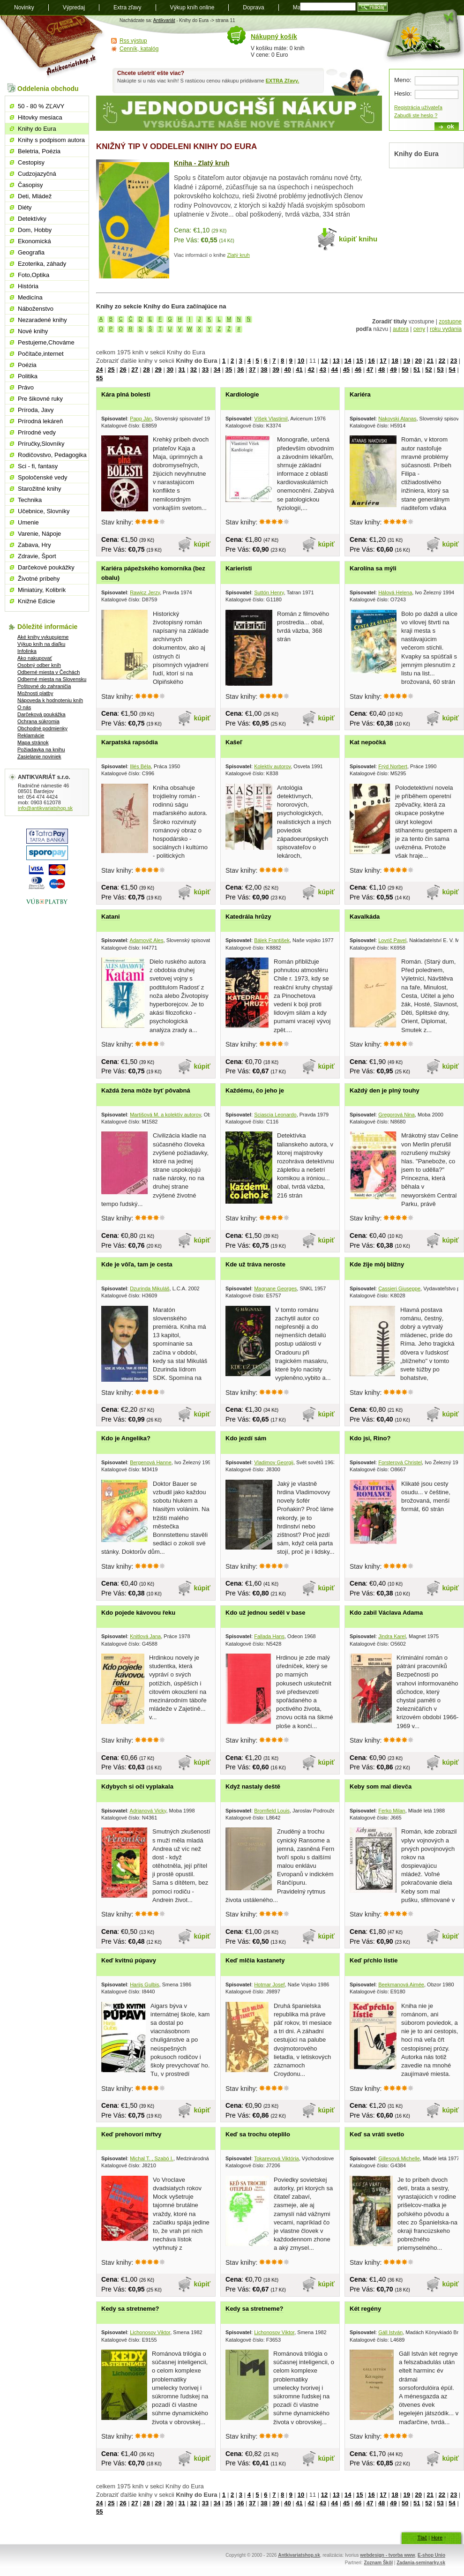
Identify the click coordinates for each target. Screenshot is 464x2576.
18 (394, 360)
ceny (419, 329)
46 (358, 369)
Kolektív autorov (272, 766)
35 (228, 369)
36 (240, 369)
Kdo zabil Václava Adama (386, 1612)
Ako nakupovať (34, 658)
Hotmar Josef (269, 1984)
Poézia (27, 364)
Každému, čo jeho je (254, 1090)
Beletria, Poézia (39, 151)
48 (381, 369)
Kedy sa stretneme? (130, 2308)
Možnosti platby (35, 693)
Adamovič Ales (147, 940)
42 (310, 369)
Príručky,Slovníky (41, 443)
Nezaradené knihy (42, 319)
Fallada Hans (269, 1636)
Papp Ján (140, 418)
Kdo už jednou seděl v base (265, 1612)
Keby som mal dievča (381, 1786)
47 (370, 369)
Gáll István (390, 2332)
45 (346, 369)
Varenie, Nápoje (39, 533)
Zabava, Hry (34, 544)
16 (371, 360)
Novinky (24, 7)
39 (275, 369)
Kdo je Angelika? (125, 1438)
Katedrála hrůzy (248, 916)
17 (383, 360)
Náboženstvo (35, 308)
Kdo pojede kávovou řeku (138, 1612)
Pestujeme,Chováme (46, 342)
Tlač (422, 2537)
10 (301, 360)
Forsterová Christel (400, 1462)
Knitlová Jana (145, 1636)
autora (401, 329)
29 (158, 369)
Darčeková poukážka (41, 714)
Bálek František (272, 940)
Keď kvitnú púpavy (128, 1960)
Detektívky (32, 218)
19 (406, 360)
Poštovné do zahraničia (44, 686)
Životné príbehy (39, 578)
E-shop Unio (431, 2555)
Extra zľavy (127, 7)
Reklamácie (30, 735)
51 (416, 369)
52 (428, 369)
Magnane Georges (275, 1288)
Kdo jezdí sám (245, 1438)
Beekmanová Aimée (401, 1984)
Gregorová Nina (396, 1114)
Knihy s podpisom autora (51, 139)
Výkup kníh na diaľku (41, 644)
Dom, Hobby (35, 229)
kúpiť (202, 544)
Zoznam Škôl (378, 2562)
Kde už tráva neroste (255, 1264)
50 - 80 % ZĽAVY (41, 106)
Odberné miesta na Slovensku (51, 679)
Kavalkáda (365, 916)
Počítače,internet (41, 353)
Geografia (31, 252)
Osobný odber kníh (39, 665)
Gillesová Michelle (399, 2158)
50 (405, 369)
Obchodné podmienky (42, 728)
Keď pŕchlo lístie (374, 1960)
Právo (26, 387)
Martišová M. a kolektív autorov (165, 1114)
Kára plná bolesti (125, 394)
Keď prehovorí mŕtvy (131, 2134)
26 (123, 369)
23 (453, 360)
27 (134, 369)
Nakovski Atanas (397, 418)
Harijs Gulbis (144, 1984)
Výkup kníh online (192, 7)
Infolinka (27, 651)
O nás (24, 707)
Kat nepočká (368, 742)
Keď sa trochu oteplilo (257, 2134)
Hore (436, 2537)
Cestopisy (31, 162)
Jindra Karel (392, 1636)
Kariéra (360, 394)
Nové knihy (33, 331)
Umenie (28, 522)
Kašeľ (233, 742)
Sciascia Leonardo (275, 1114)
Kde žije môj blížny (377, 1264)
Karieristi (238, 568)
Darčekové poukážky (46, 567)
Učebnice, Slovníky (44, 511)
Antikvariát (164, 20)
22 (442, 360)
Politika (27, 376)
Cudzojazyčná (37, 173)
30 (169, 369)
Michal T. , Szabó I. (151, 2158)
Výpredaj (74, 7)
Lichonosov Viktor (150, 2332)
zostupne (450, 321)
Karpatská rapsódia (129, 742)
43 (322, 369)
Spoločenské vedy (42, 477)
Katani (110, 916)
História (28, 286)
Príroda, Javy (36, 409)
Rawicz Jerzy (145, 592)
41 (299, 369)
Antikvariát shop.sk (52, 47)
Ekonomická (34, 241)
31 (182, 369)
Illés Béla (140, 766)
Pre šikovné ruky (40, 398)
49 (393, 369)
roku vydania (446, 329)
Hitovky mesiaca (40, 117)
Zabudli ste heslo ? (415, 115)
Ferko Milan (391, 1810)
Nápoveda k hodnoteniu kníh (50, 700)
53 (440, 369)
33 (205, 369)
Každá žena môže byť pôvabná (145, 1090)
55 (99, 378)
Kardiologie (242, 394)
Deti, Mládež (35, 196)
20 (418, 360)
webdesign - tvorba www (387, 2555)
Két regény (365, 2308)
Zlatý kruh (238, 255)
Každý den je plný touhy (384, 1090)
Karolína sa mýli (373, 568)
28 (146, 369)
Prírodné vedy (37, 432)
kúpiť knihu (358, 239)
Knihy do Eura (37, 128)
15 (359, 360)
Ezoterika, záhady (42, 263)
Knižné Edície (36, 601)
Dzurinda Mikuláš (149, 1288)
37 (252, 369)
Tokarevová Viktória (276, 2158)
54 (452, 369)
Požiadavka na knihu (41, 749)
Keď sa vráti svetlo (377, 2134)
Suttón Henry (269, 592)
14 (347, 360)
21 (430, 360)
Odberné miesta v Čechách (48, 672)
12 (324, 360)
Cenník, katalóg (139, 48)
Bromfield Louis (272, 1810)
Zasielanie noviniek (39, 756)
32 (193, 369)
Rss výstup (133, 40)
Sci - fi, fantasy (38, 466)
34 (217, 369)
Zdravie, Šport (37, 556)
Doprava (253, 7)
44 (334, 369)
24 (99, 369)
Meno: (403, 79)
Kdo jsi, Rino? (370, 1438)
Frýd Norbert (392, 766)
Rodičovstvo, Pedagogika (52, 454)
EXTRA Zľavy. (282, 80)
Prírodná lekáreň (40, 421)
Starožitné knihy (39, 488)
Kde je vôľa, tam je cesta (136, 1264)
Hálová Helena (395, 592)
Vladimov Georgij (273, 1462)
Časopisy (30, 184)
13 (336, 360)
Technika (30, 499)
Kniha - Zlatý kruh (201, 163)
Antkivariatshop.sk (299, 2555)
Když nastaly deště (252, 1786)
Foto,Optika (33, 274)
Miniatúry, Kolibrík (42, 589)
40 (287, 369)
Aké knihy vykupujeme (42, 637)
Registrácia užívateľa (418, 107)
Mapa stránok (33, 742)
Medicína (30, 297)
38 (264, 369)
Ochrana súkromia (38, 721)
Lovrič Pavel (392, 940)
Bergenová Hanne (151, 1462)
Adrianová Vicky (148, 1810)
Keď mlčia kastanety (254, 1960)
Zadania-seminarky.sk (421, 2562)
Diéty (25, 207)
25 (111, 369)
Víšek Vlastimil (271, 418)
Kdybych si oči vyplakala (137, 1786)
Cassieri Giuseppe (399, 1288)
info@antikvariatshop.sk (45, 808)
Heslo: (403, 93)
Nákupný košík (274, 36)
